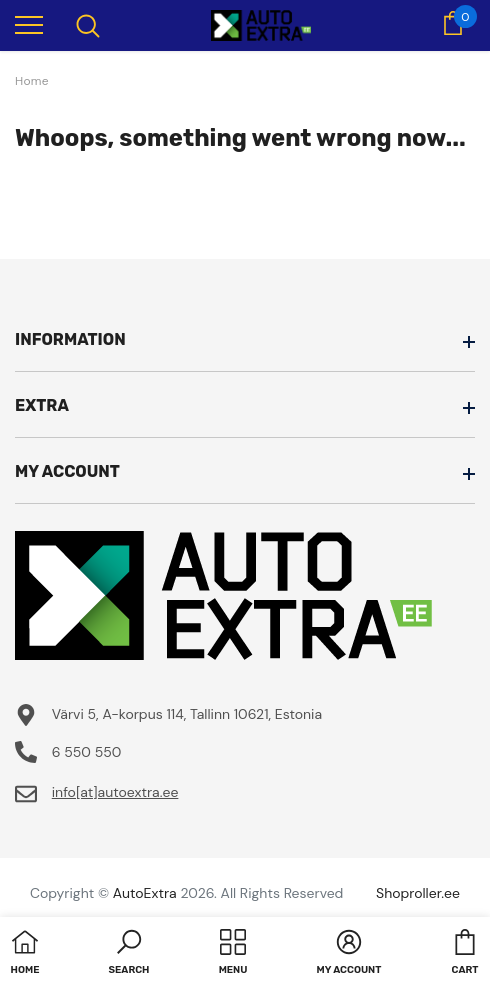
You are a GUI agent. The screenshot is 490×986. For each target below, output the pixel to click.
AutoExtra (145, 893)
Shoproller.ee (418, 893)
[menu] (29, 24)
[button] (129, 954)
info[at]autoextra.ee (115, 792)
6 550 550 (87, 752)
